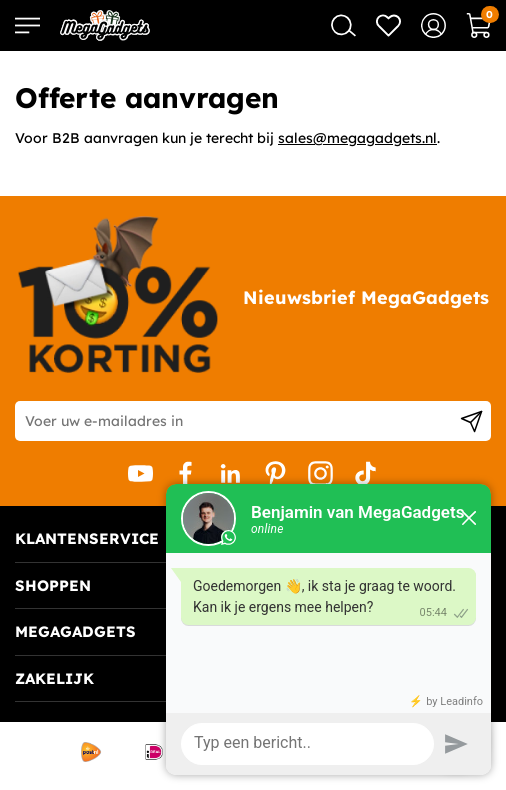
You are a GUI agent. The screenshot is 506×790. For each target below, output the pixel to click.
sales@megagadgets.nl (357, 138)
